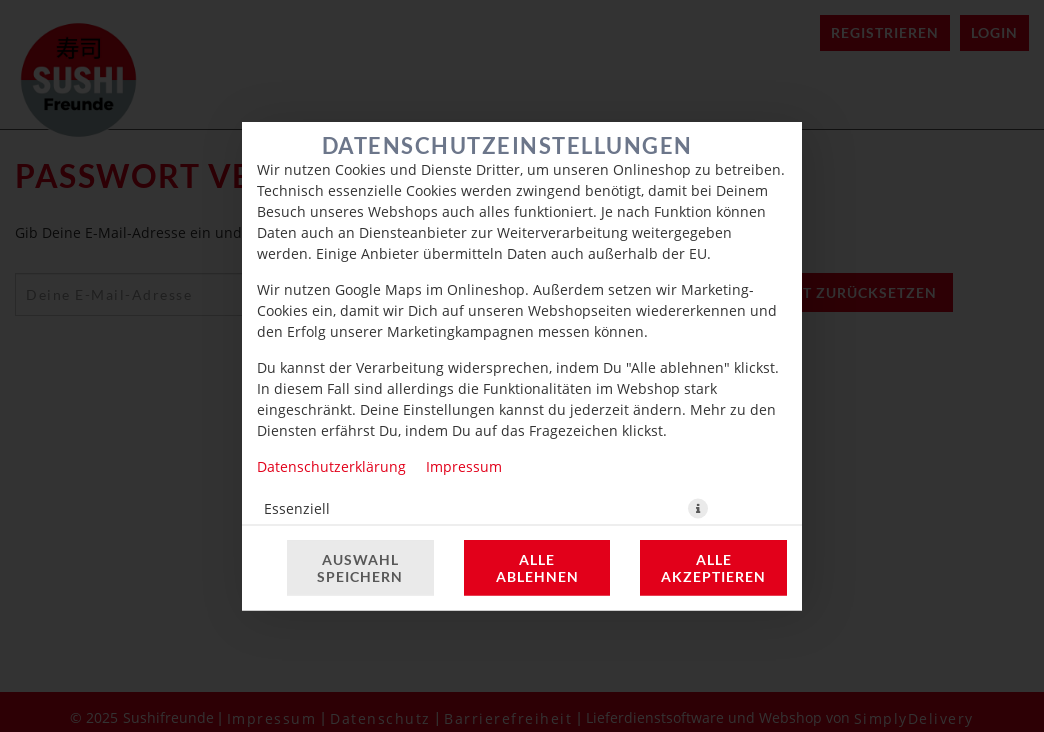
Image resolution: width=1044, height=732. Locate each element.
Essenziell (297, 508)
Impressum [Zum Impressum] (464, 466)
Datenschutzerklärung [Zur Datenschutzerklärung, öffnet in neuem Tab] (331, 466)
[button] (698, 509)
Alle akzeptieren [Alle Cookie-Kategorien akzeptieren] (713, 568)
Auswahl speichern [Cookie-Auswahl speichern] (360, 568)
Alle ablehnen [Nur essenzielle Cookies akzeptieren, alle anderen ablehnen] (537, 568)
